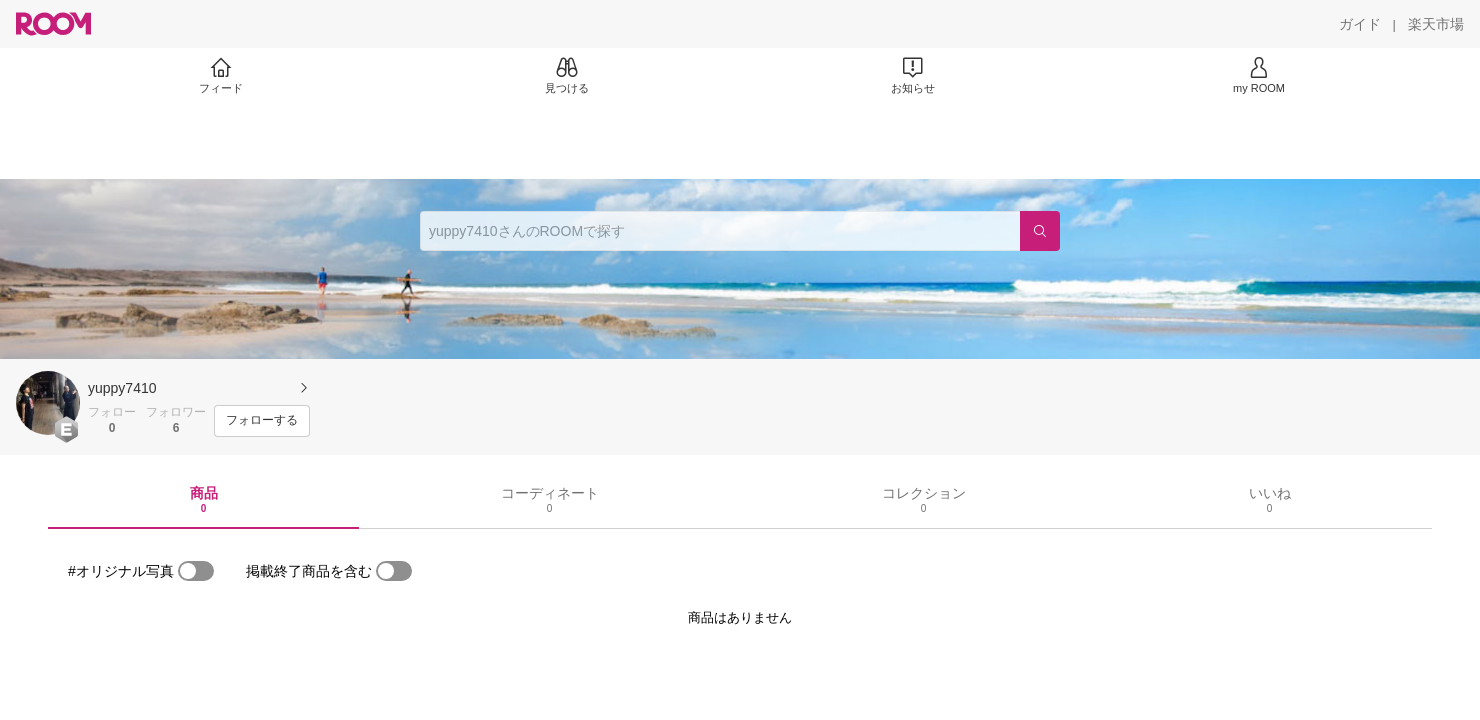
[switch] (196, 571)
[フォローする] (262, 421)
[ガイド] (1360, 24)
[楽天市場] (1436, 24)
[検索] (1040, 231)
